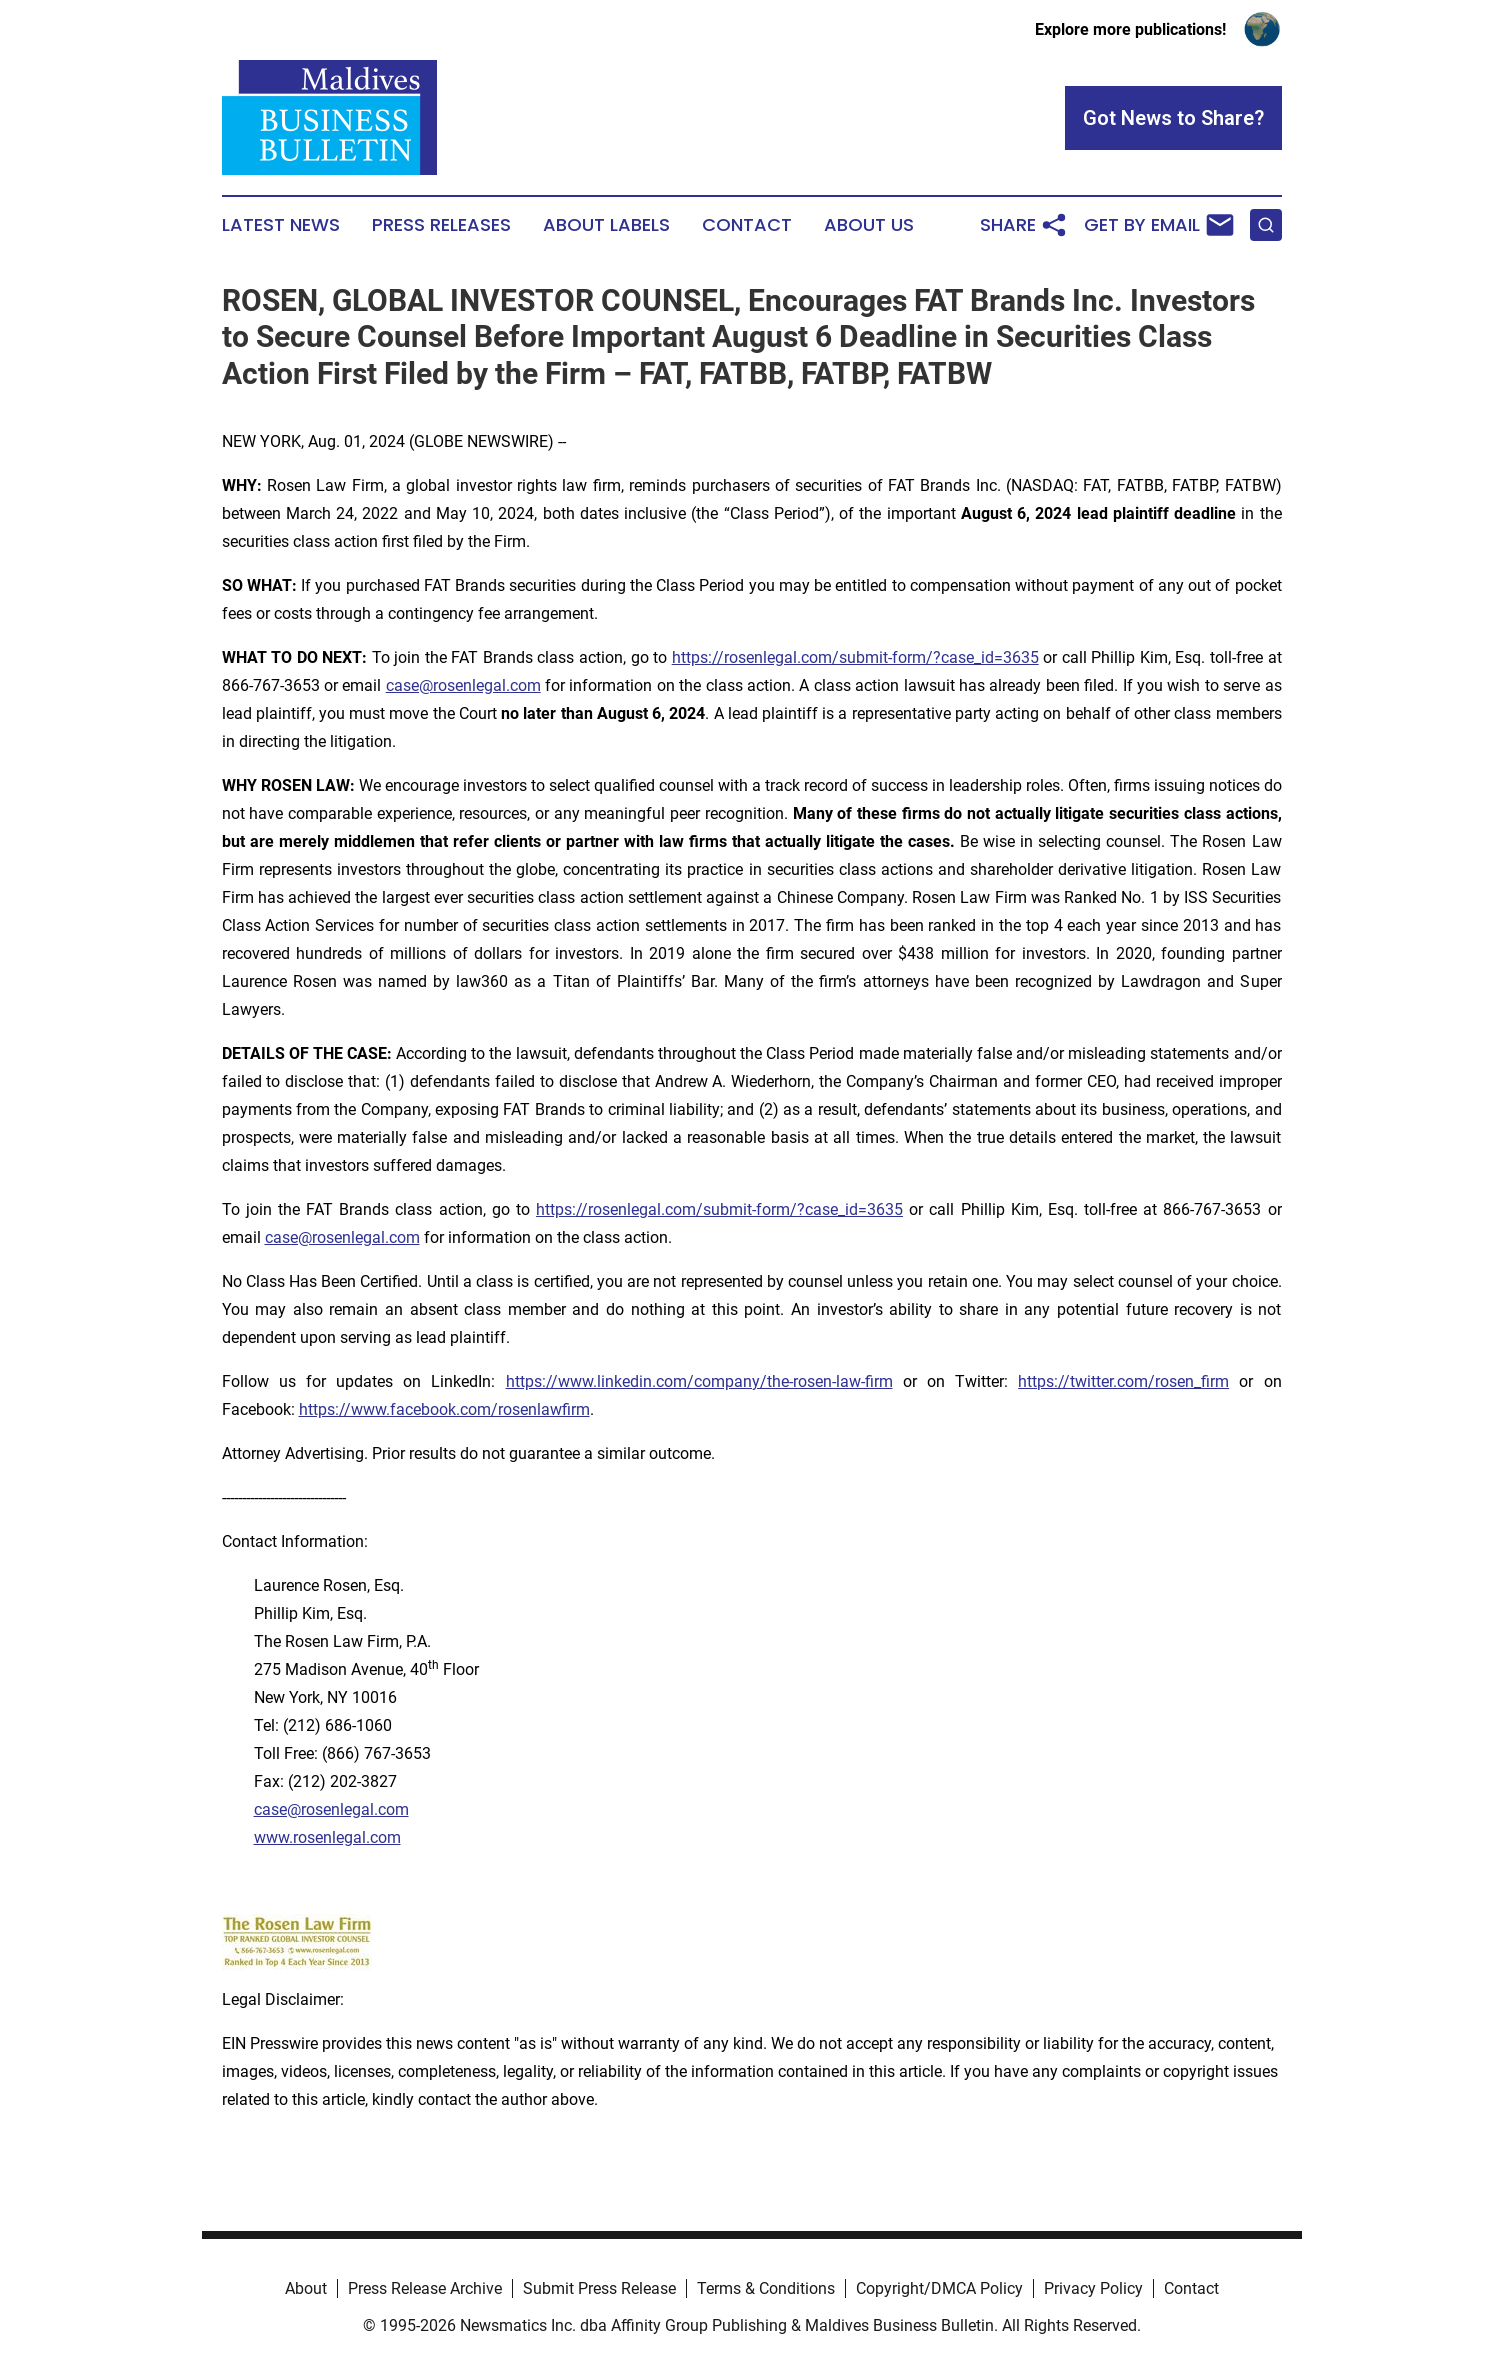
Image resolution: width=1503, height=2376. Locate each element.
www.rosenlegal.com (327, 1837)
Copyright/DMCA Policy (939, 2288)
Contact (747, 225)
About (306, 2288)
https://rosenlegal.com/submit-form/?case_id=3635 (855, 657)
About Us (869, 225)
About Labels (606, 225)
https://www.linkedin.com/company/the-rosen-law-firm (699, 1381)
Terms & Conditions (766, 2288)
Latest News (281, 225)
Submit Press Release (599, 2288)
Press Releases (441, 225)
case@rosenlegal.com (463, 685)
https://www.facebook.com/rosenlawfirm (444, 1409)
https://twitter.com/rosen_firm (1123, 1381)
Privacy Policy (1093, 2288)
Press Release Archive (425, 2288)
